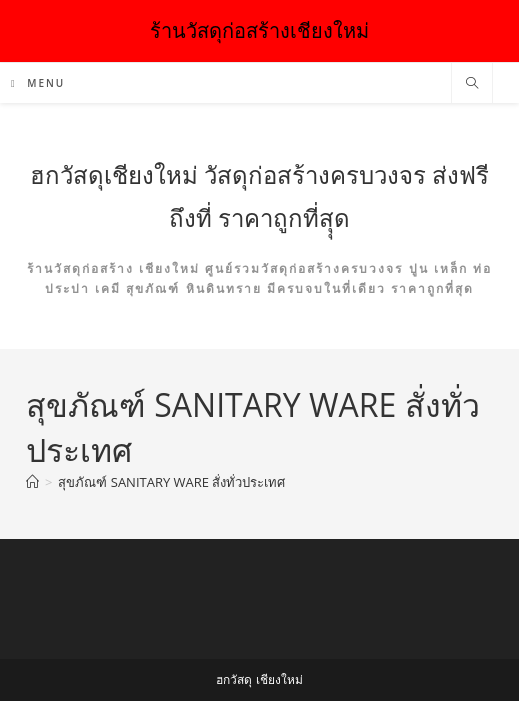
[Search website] (472, 84)
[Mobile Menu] (38, 83)
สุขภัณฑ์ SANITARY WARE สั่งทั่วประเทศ (171, 482)
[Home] (32, 482)
